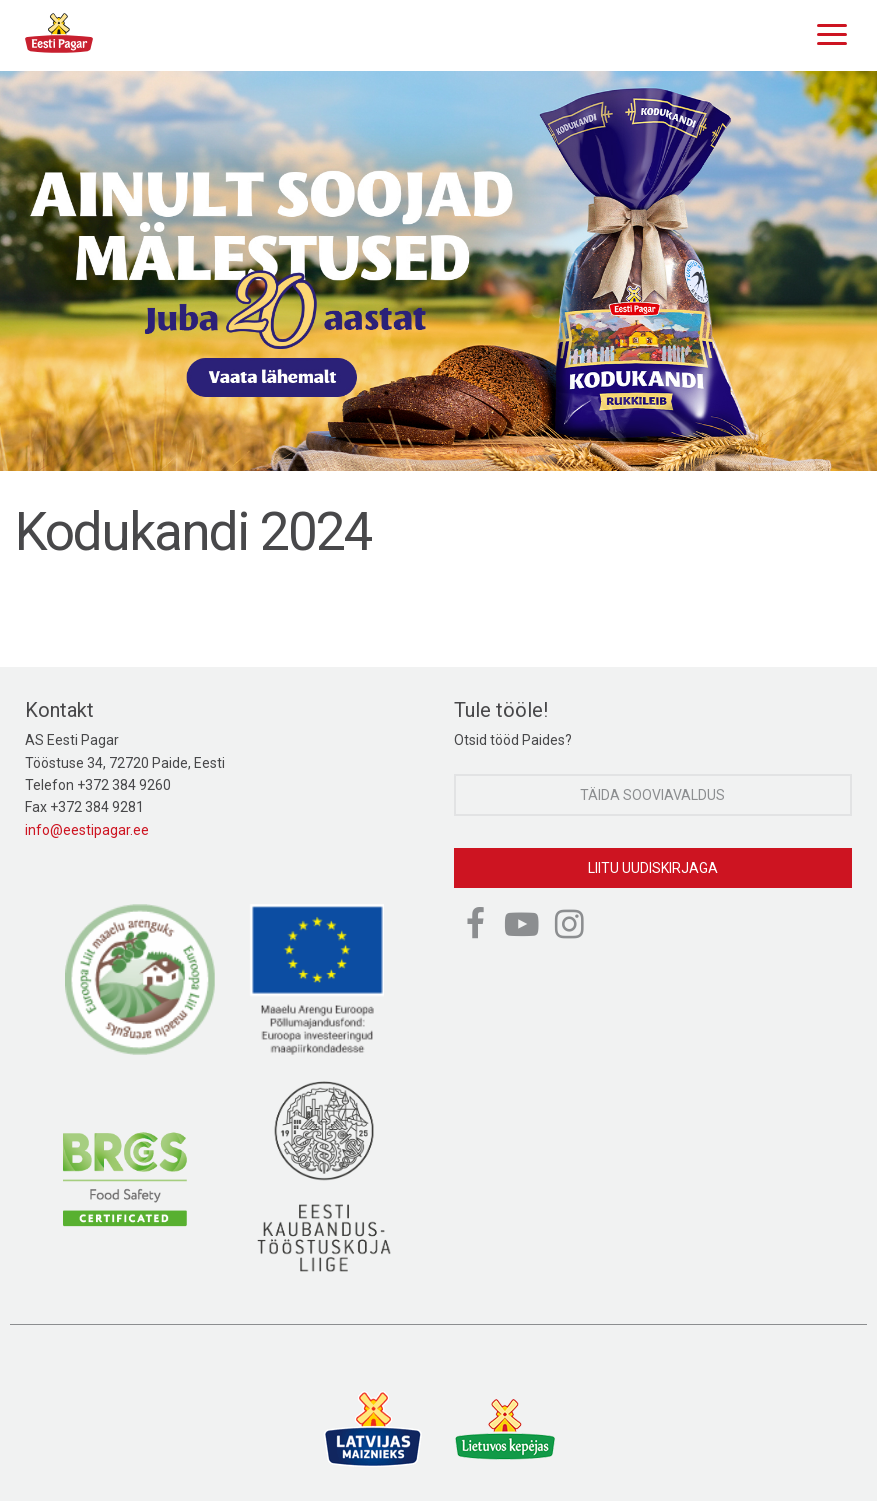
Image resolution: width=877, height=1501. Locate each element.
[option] (438, 271)
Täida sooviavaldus (652, 795)
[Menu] (827, 32)
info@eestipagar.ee (87, 830)
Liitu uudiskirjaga (653, 868)
